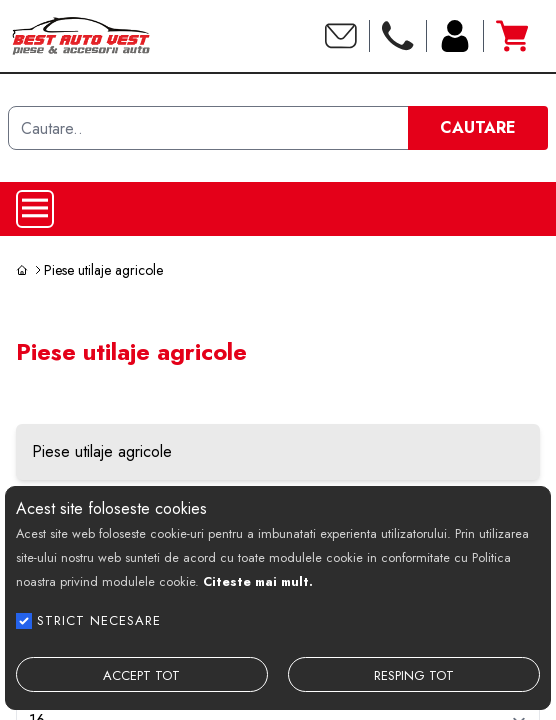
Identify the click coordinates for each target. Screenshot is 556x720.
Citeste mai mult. (258, 581)
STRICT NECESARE (99, 620)
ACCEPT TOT (141, 675)
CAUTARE (478, 127)
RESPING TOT (414, 675)
